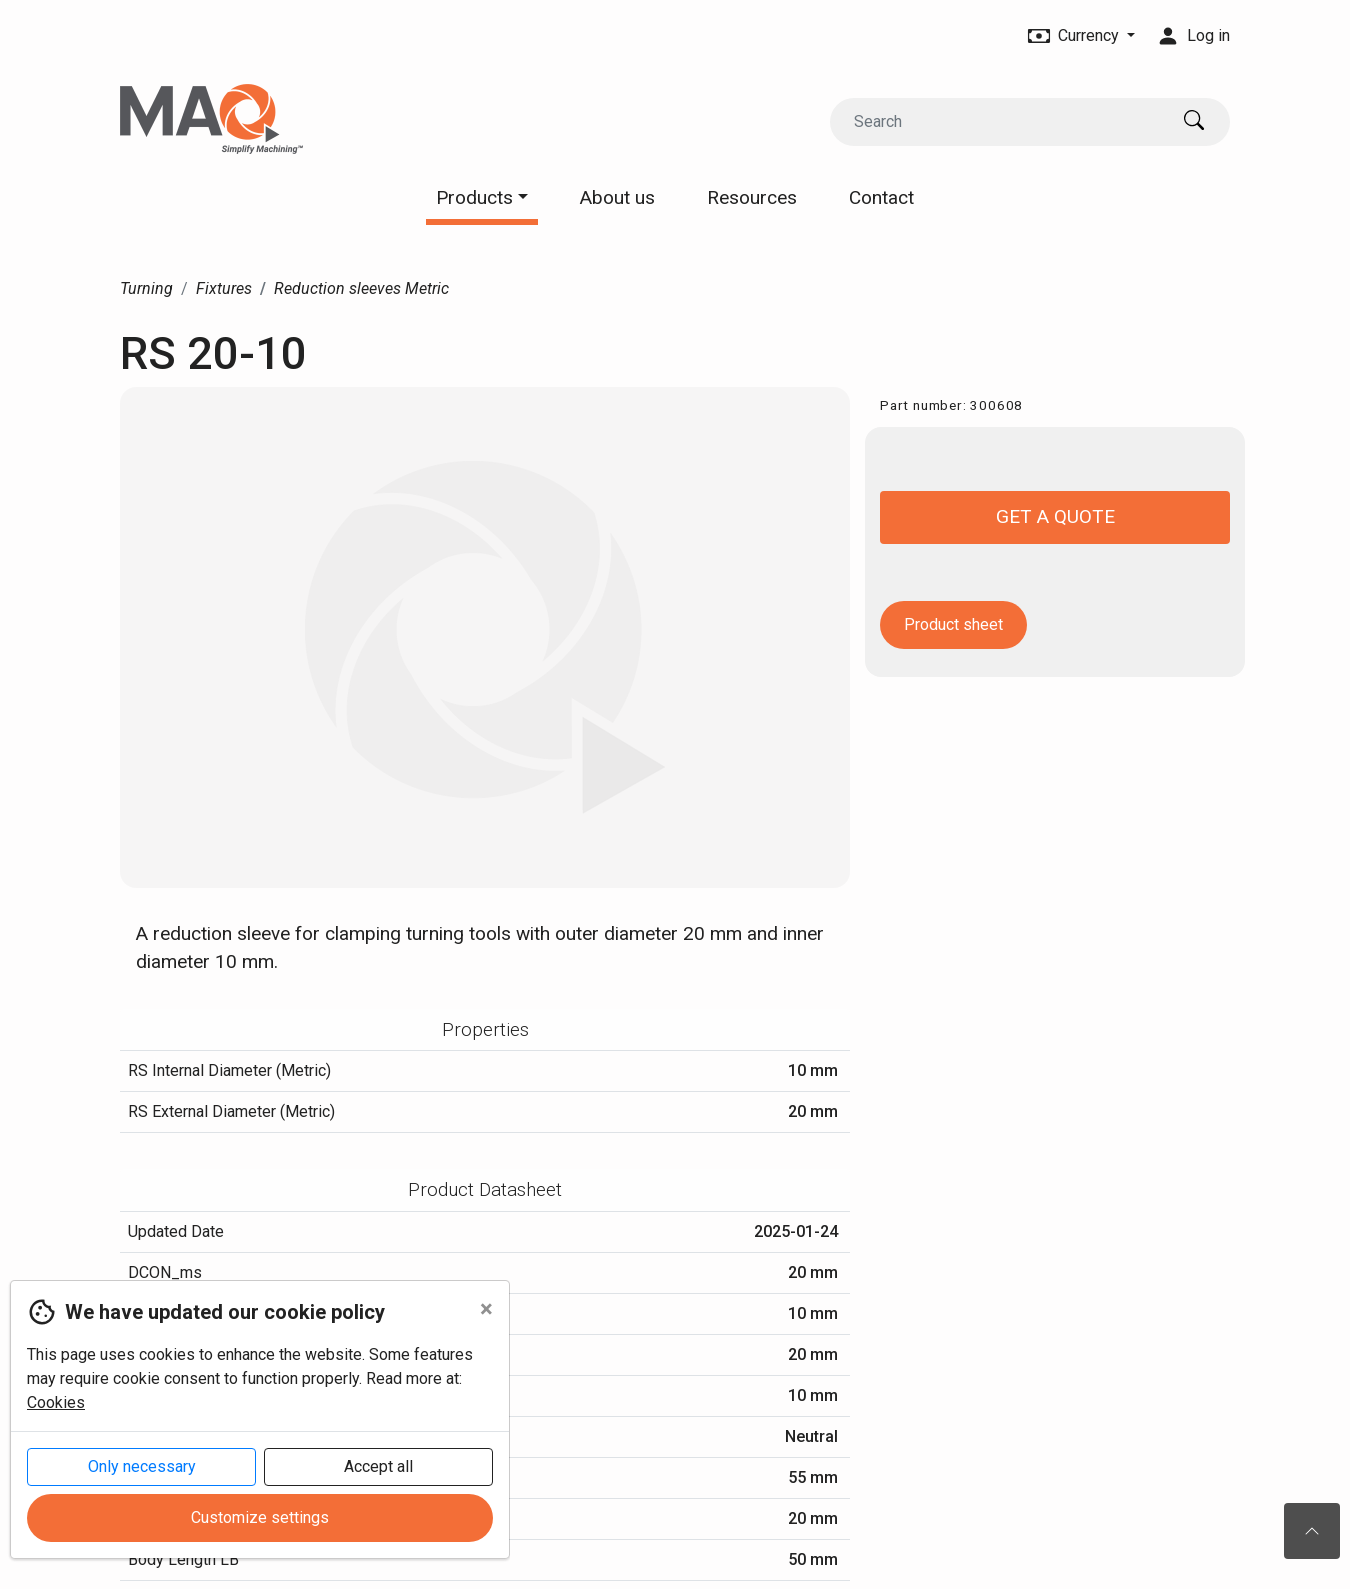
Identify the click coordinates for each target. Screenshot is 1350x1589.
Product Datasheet (485, 1189)
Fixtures (224, 288)
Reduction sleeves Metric (361, 288)
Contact (881, 197)
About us (617, 197)
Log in (1194, 35)
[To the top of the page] (1312, 1531)
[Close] (486, 1309)
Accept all (378, 1466)
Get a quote (1055, 516)
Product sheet (953, 624)
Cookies (56, 1402)
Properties (485, 1029)
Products (482, 197)
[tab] (485, 1030)
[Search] (998, 122)
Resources (752, 197)
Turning (146, 288)
